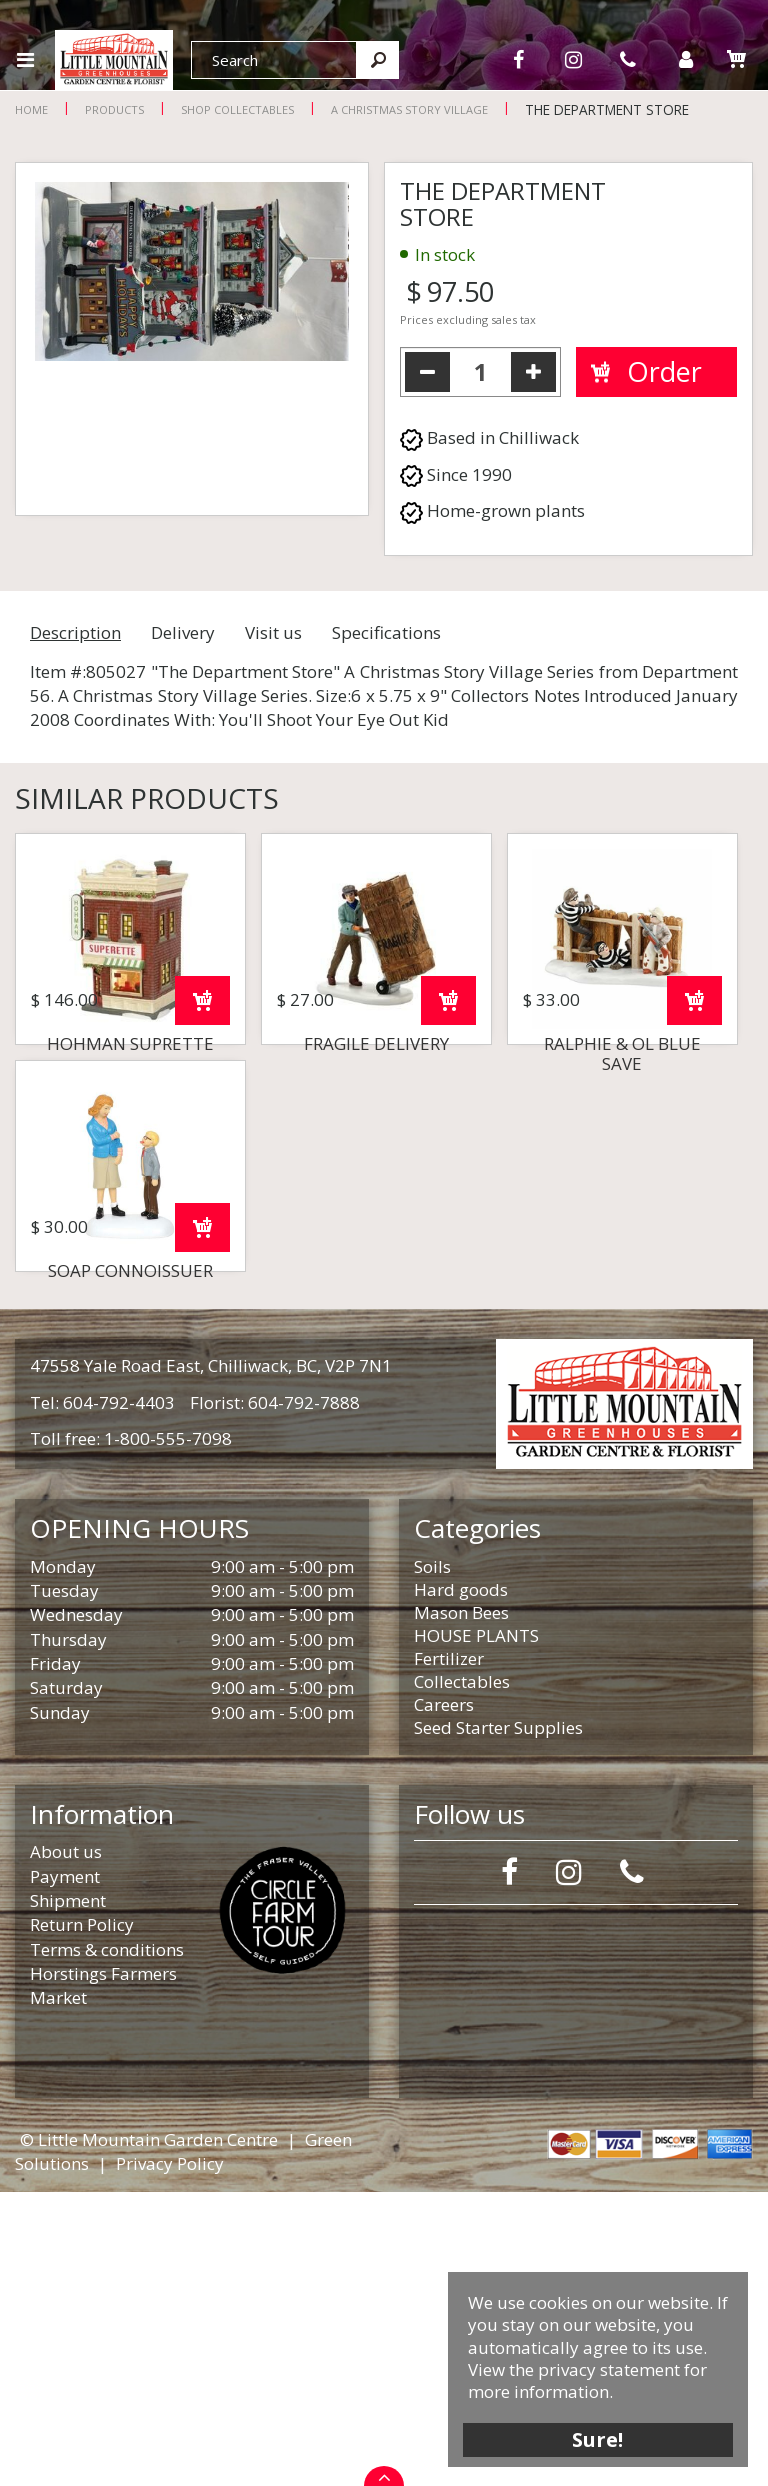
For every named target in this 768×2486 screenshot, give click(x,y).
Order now (202, 1147)
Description (75, 632)
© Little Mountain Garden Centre (149, 2433)
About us (66, 2145)
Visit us (273, 632)
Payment (65, 2170)
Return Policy (82, 2218)
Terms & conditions (107, 2243)
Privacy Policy (170, 2457)
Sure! (598, 2438)
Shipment (68, 2194)
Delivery (183, 632)
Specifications (386, 632)
